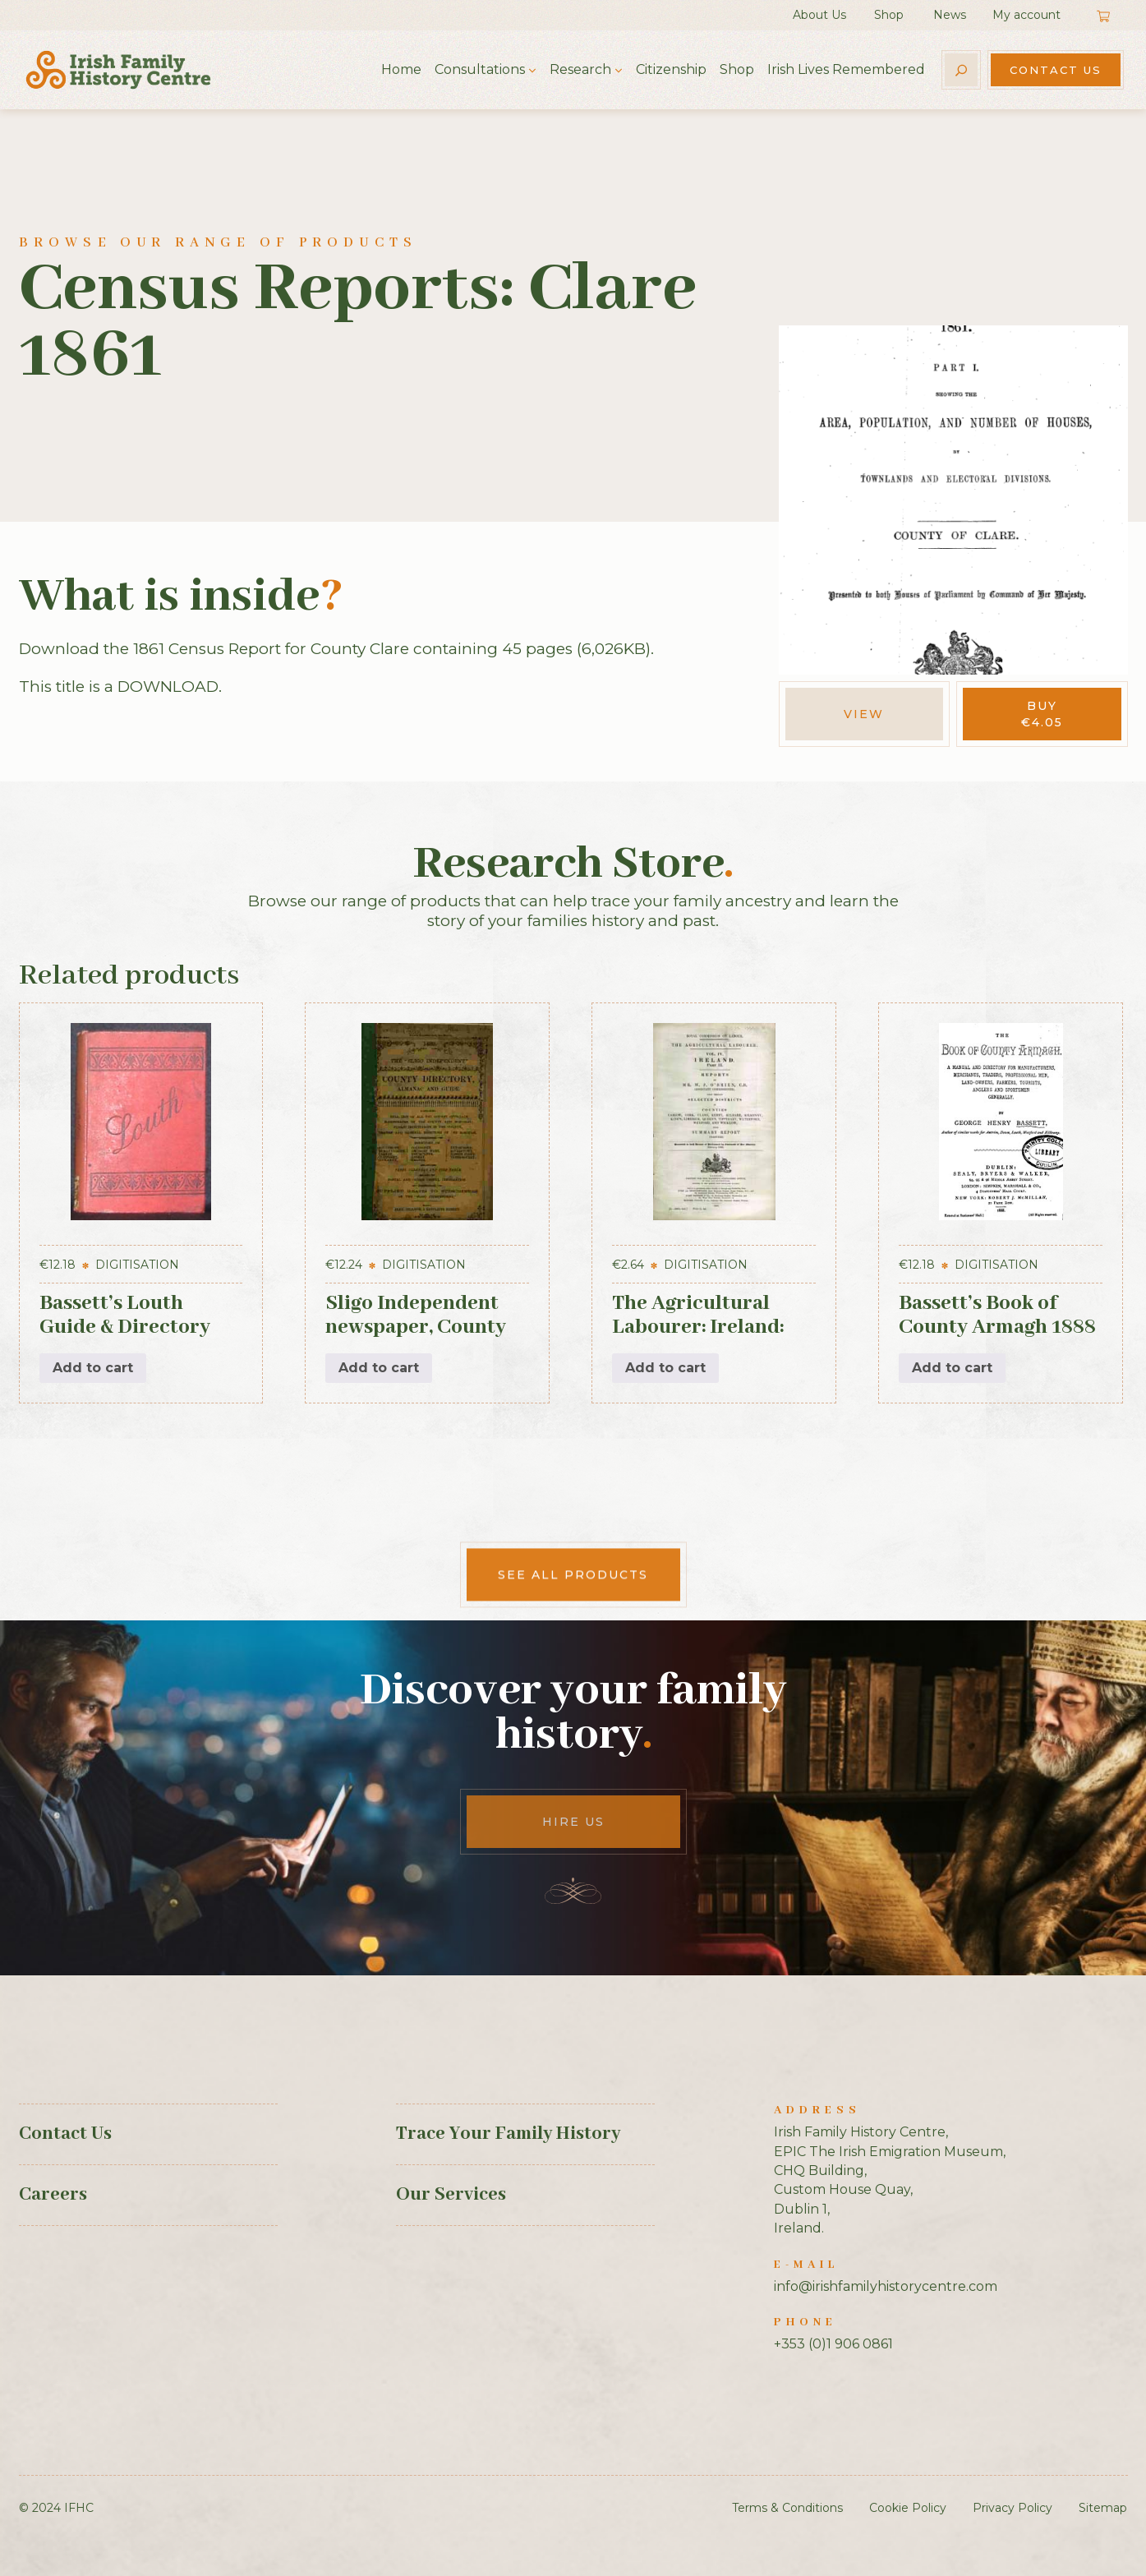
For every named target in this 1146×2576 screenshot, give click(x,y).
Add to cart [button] (93, 1368)
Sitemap (1103, 2507)
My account (1026, 14)
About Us (819, 14)
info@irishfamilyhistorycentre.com (885, 2286)
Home (401, 69)
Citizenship (671, 69)
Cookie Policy (907, 2507)
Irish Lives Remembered (846, 69)
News (949, 14)
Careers (53, 2194)
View (864, 714)
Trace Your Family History (508, 2133)
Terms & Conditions (787, 2507)
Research (580, 69)
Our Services (451, 2194)
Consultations (480, 69)
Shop (889, 14)
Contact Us (1056, 69)
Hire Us (573, 1821)
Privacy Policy (1012, 2507)
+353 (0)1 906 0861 (833, 2344)
